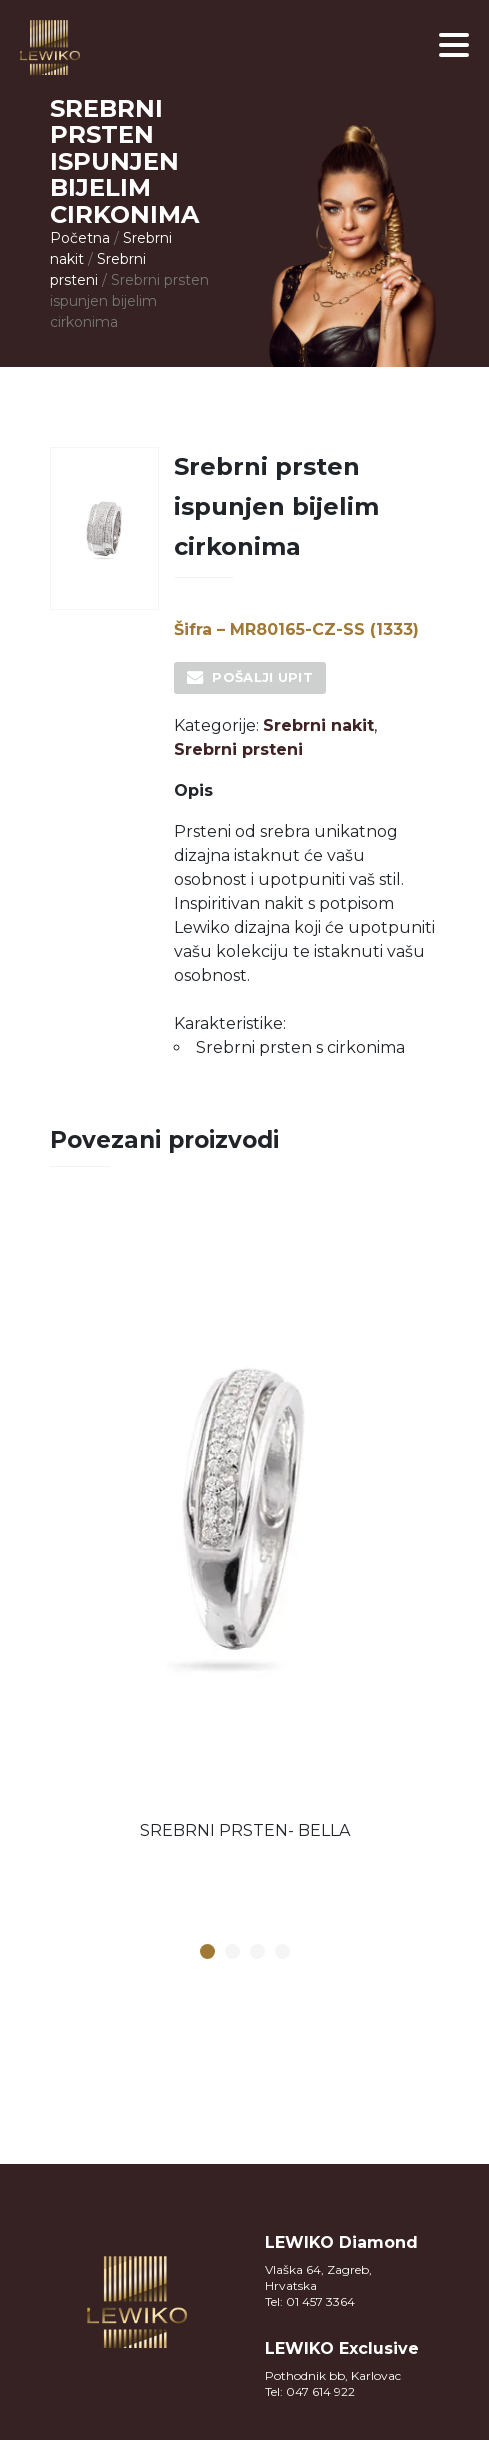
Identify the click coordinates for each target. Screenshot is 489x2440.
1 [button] (207, 1952)
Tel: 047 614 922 (310, 2391)
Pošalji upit (262, 677)
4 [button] (282, 1952)
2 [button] (232, 1952)
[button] (454, 45)
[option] (245, 1528)
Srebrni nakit (318, 725)
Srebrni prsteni (238, 749)
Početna (80, 238)
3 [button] (257, 1952)
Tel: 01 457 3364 (310, 2301)
